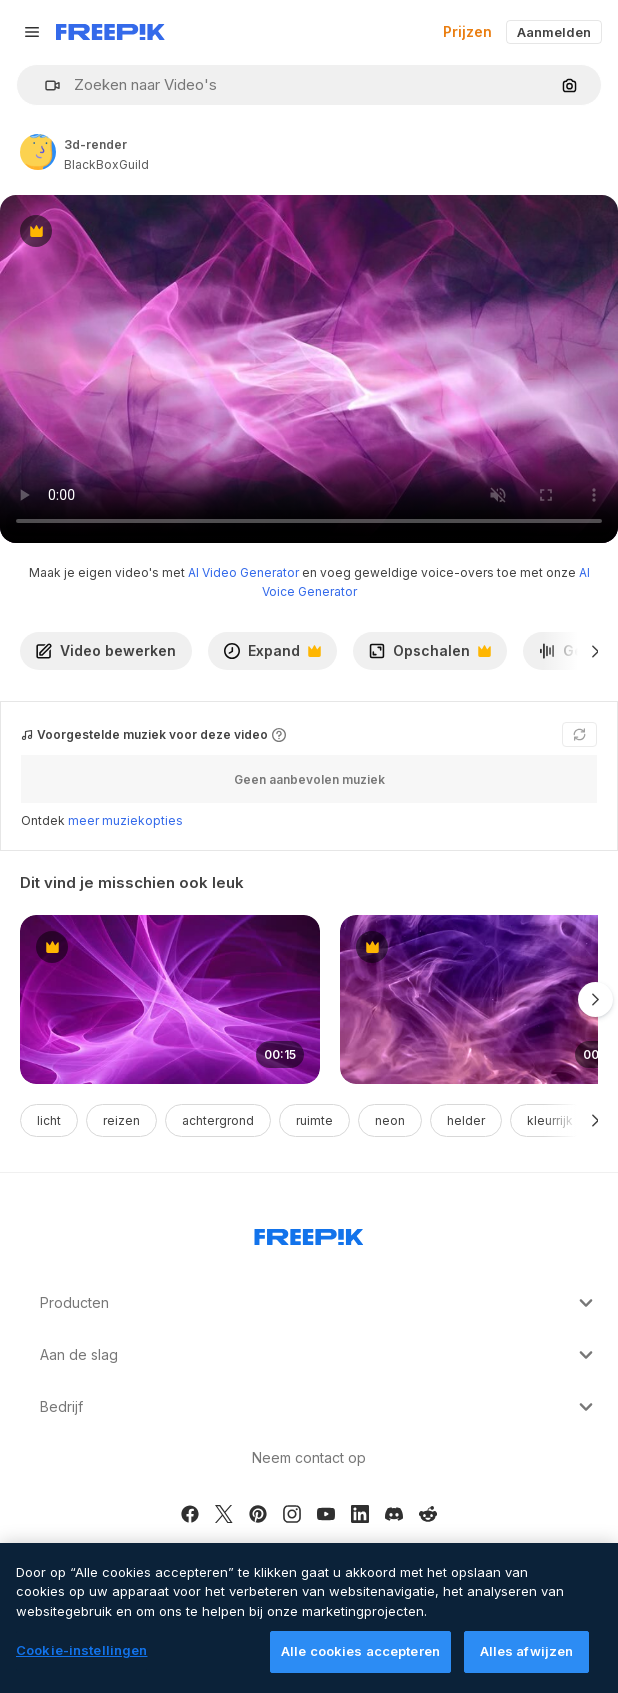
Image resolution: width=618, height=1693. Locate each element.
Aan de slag (319, 1355)
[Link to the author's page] (38, 152)
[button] (44, 85)
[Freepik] (110, 32)
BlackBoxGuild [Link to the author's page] (106, 164)
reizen (121, 1120)
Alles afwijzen (527, 1651)
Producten (319, 1303)
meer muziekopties (125, 820)
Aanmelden (554, 32)
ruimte (314, 1120)
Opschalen (429, 656)
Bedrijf (319, 1407)
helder (466, 1120)
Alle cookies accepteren (360, 1651)
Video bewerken (106, 650)
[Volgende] (595, 651)
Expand (272, 656)
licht (49, 1120)
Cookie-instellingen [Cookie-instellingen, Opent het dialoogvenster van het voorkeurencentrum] (81, 1650)
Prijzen (467, 31)
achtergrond (218, 1120)
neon (390, 1120)
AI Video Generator (243, 572)
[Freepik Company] (309, 1233)
